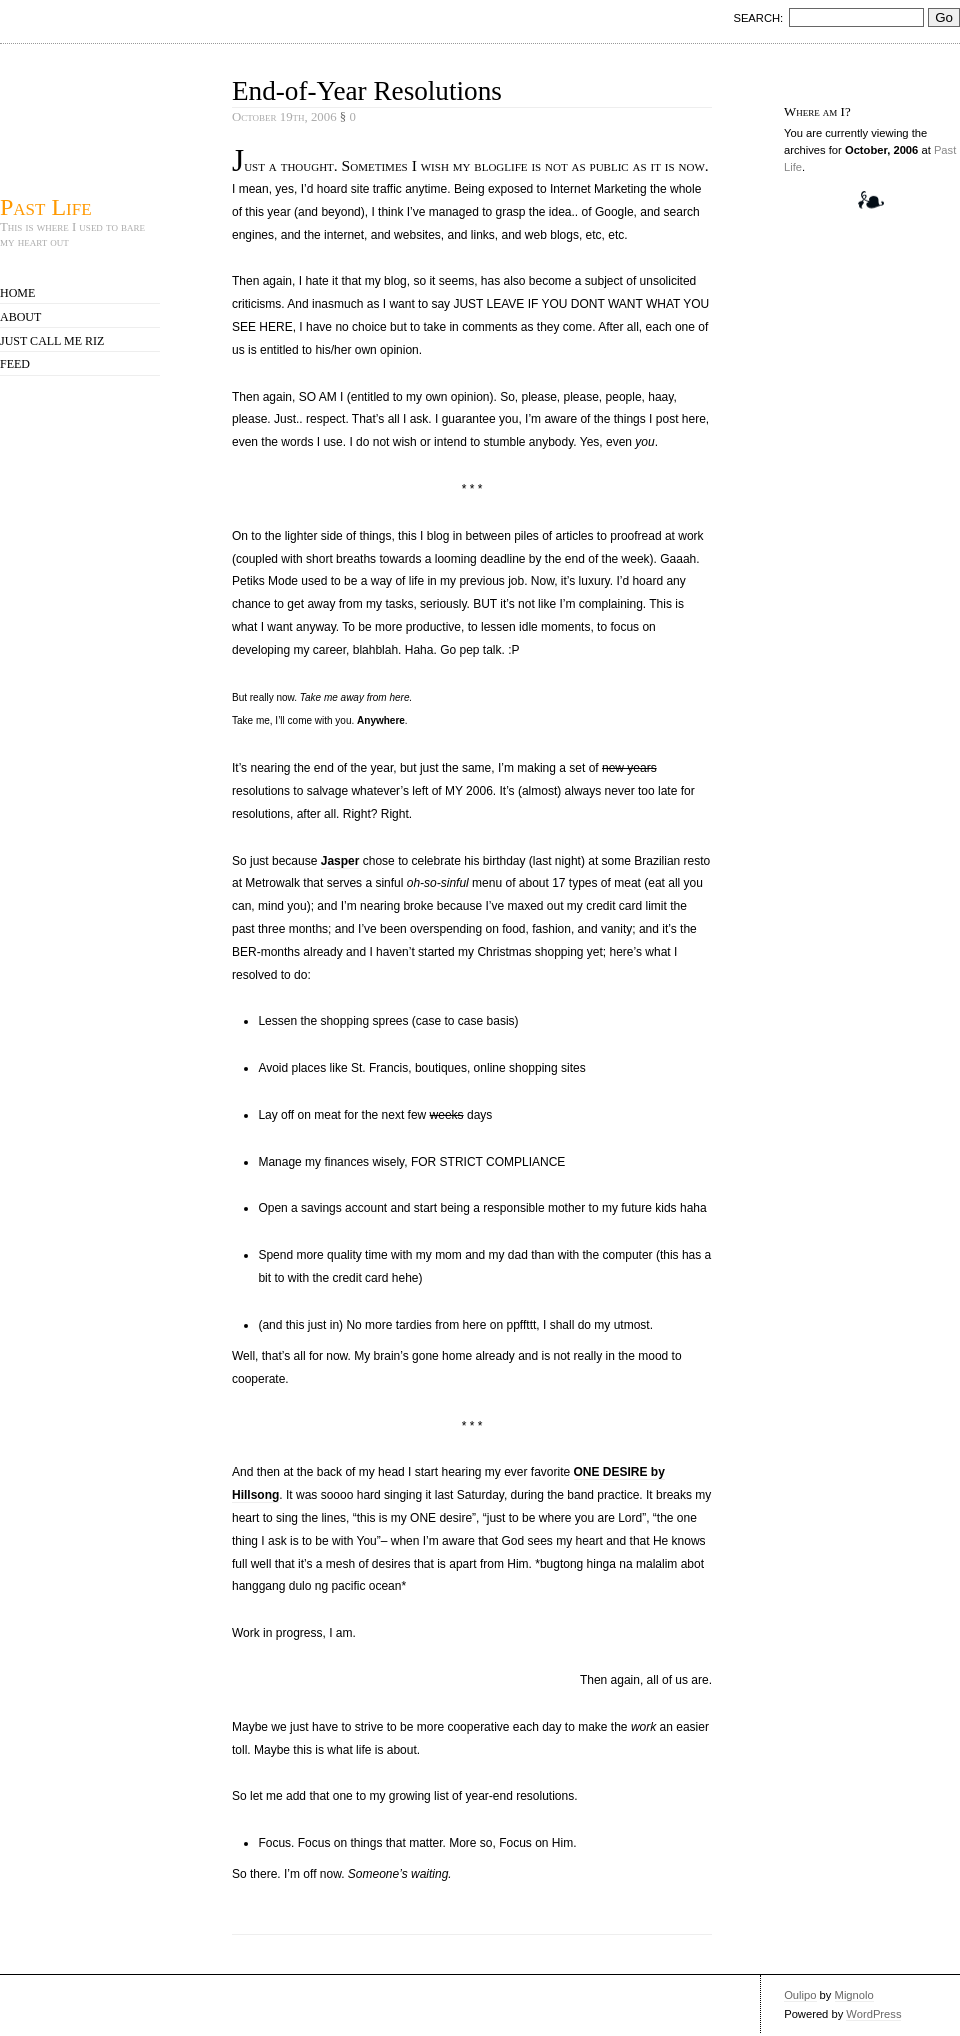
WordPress (873, 2014)
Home (17, 293)
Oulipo (800, 1995)
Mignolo (854, 1995)
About (20, 317)
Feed (15, 364)
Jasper (340, 861)
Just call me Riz (52, 341)
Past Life (46, 206)
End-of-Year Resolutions (367, 91)
